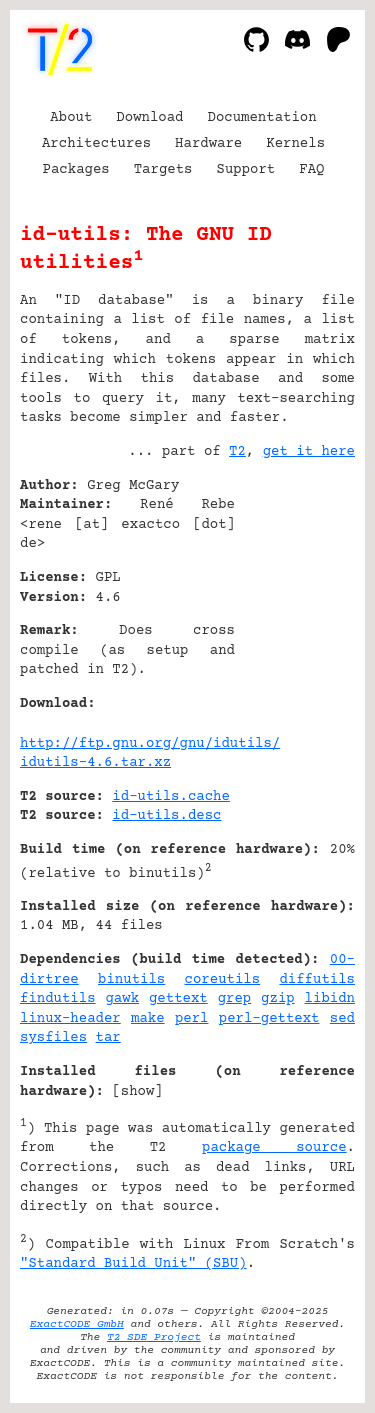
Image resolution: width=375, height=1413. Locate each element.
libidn (330, 999)
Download (149, 118)
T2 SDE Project (154, 1337)
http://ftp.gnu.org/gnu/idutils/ (150, 744)
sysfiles (53, 1038)
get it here (309, 452)
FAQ (311, 170)
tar (108, 1038)
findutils (58, 999)
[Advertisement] (295, 607)
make (148, 1019)
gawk (122, 999)
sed (342, 1019)
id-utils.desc (166, 816)
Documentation (262, 118)
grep (235, 999)
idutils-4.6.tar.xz (95, 763)
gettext (178, 999)
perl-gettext (269, 1019)
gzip (278, 999)
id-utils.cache (171, 797)
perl (192, 1019)
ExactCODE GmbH (77, 1324)
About (71, 118)
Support (245, 170)
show (138, 1092)
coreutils (223, 980)
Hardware (208, 144)
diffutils (317, 980)
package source (274, 1148)
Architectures (96, 144)
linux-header (70, 1019)
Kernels (295, 144)
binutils (131, 980)
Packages (76, 170)
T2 (237, 452)
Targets (163, 170)
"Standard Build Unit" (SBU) (133, 1264)
